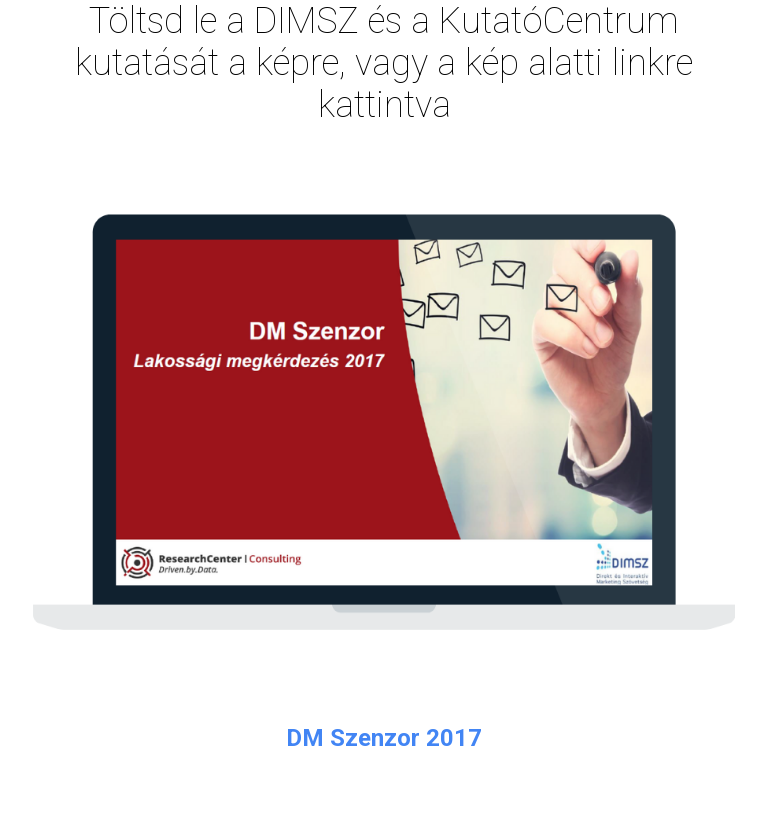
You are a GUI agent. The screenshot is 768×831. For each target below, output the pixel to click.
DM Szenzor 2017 (384, 738)
